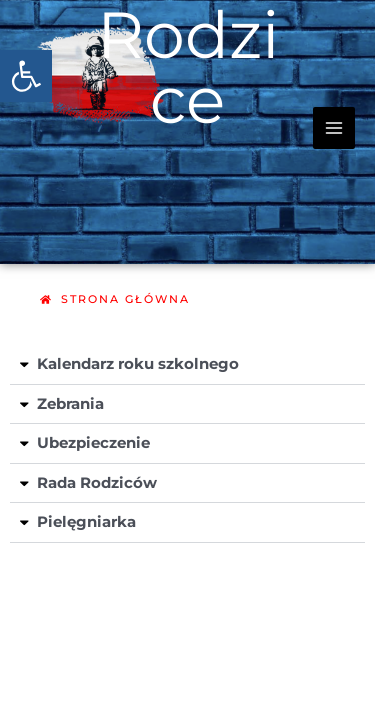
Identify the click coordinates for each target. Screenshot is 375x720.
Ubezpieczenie (93, 443)
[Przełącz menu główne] (334, 128)
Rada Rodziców (97, 483)
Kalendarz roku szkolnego (138, 364)
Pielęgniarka (86, 522)
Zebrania (70, 404)
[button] (26, 76)
